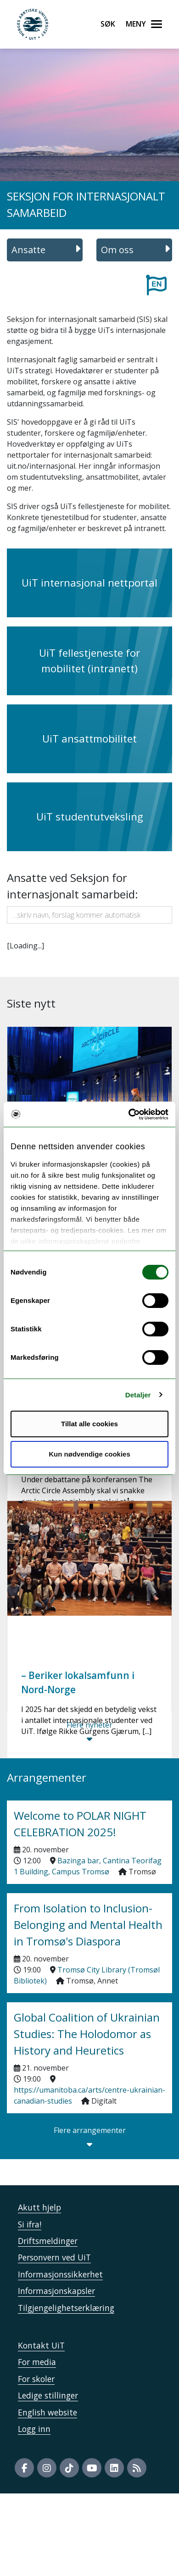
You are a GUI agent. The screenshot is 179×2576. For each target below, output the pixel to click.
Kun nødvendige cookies (89, 1454)
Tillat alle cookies (89, 1424)
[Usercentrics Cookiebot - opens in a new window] (128, 1114)
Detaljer (138, 1395)
